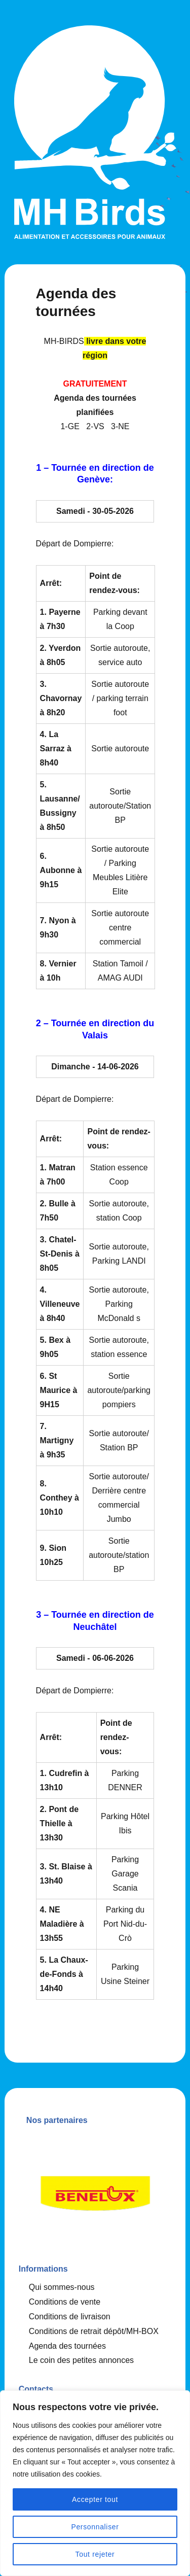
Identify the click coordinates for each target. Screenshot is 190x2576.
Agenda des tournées (67, 2346)
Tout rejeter (95, 2554)
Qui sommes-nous (62, 2287)
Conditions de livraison (69, 2316)
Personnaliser (95, 2527)
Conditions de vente (64, 2301)
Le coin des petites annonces (81, 2360)
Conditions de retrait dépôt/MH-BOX (94, 2331)
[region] (95, 2483)
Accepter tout (95, 2499)
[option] (95, 2190)
